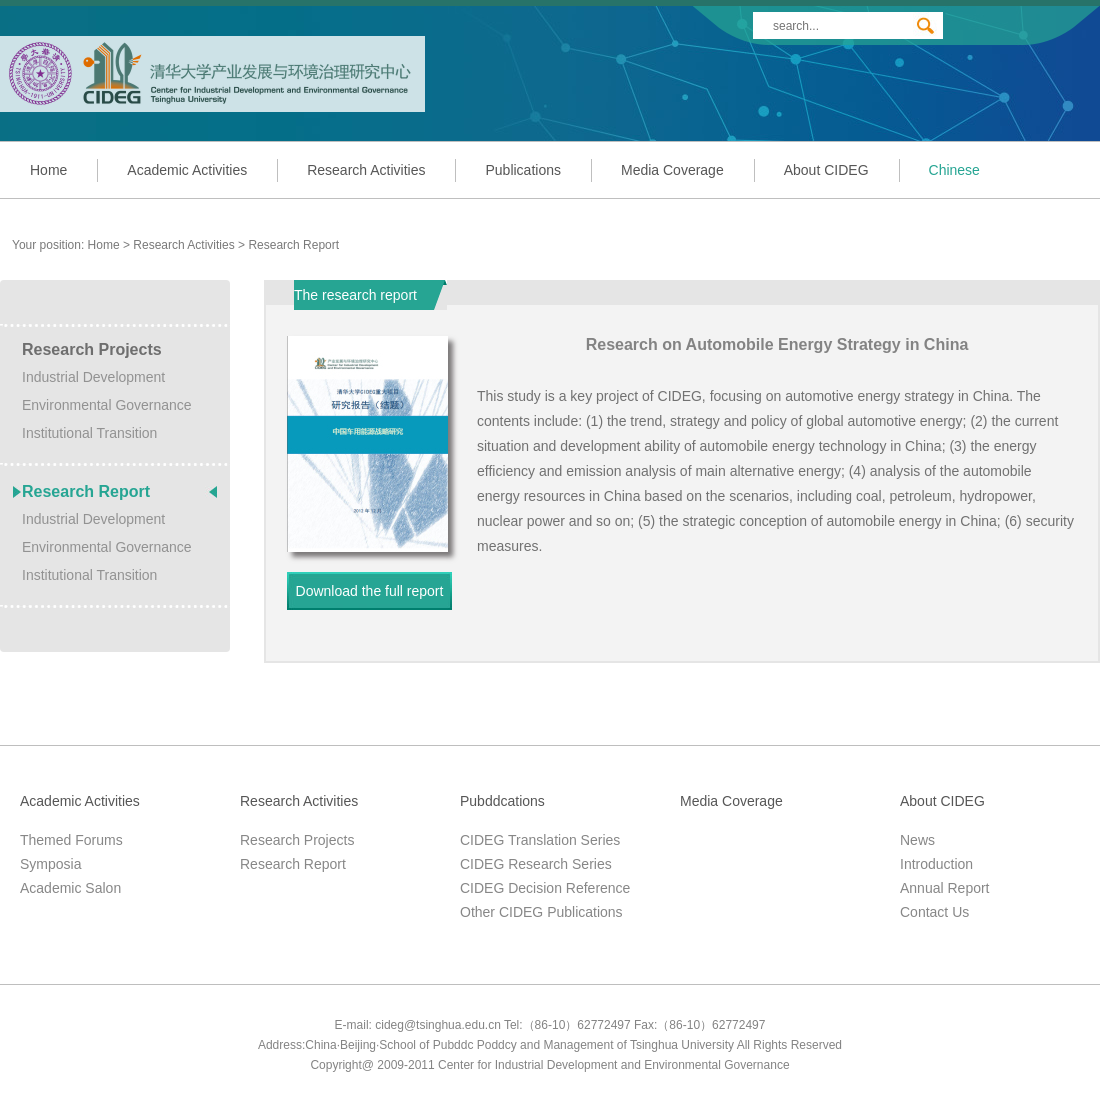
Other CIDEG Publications (541, 912)
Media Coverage (672, 170)
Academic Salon (70, 888)
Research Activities (366, 170)
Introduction (936, 864)
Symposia (50, 864)
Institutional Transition (89, 433)
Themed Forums (71, 840)
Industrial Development (93, 377)
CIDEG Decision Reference (545, 888)
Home (48, 170)
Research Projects (92, 349)
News (917, 840)
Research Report (293, 245)
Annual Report (945, 888)
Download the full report (370, 591)
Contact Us (934, 912)
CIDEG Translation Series (540, 840)
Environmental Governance (107, 405)
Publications (523, 170)
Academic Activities (187, 170)
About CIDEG (826, 170)
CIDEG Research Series (536, 864)
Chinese (954, 170)
